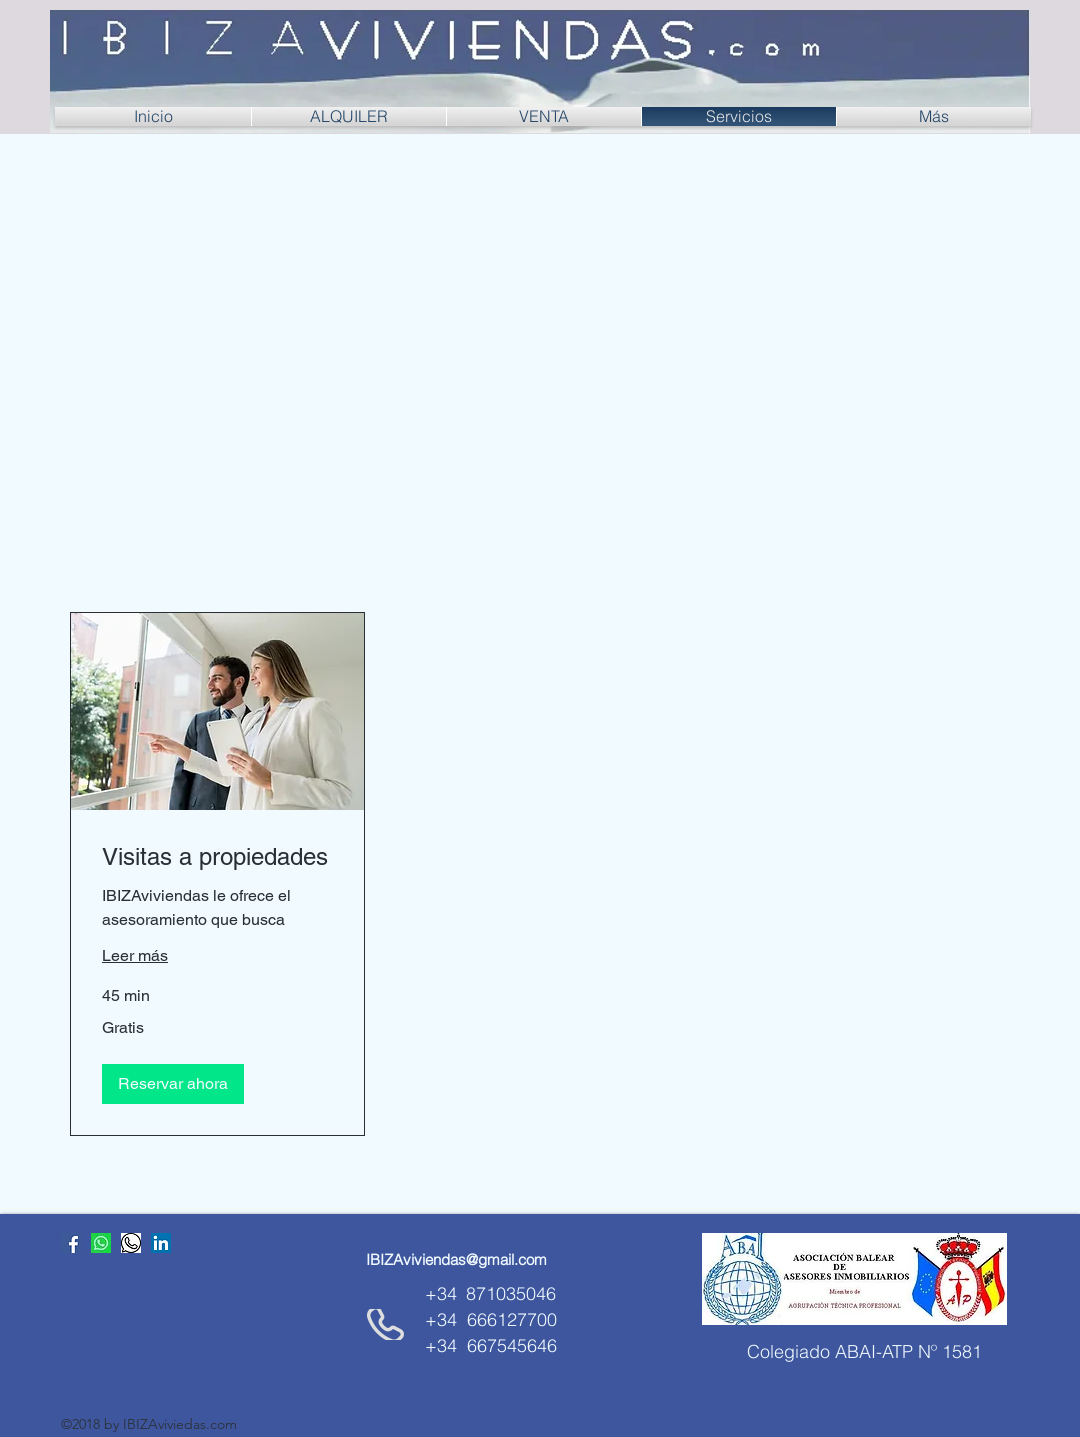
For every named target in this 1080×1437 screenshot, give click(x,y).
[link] (217, 857)
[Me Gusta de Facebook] (186, 1293)
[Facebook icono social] (71, 1243)
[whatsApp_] (131, 1243)
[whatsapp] (101, 1243)
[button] (173, 1084)
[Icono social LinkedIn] (161, 1243)
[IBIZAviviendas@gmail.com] (456, 1259)
